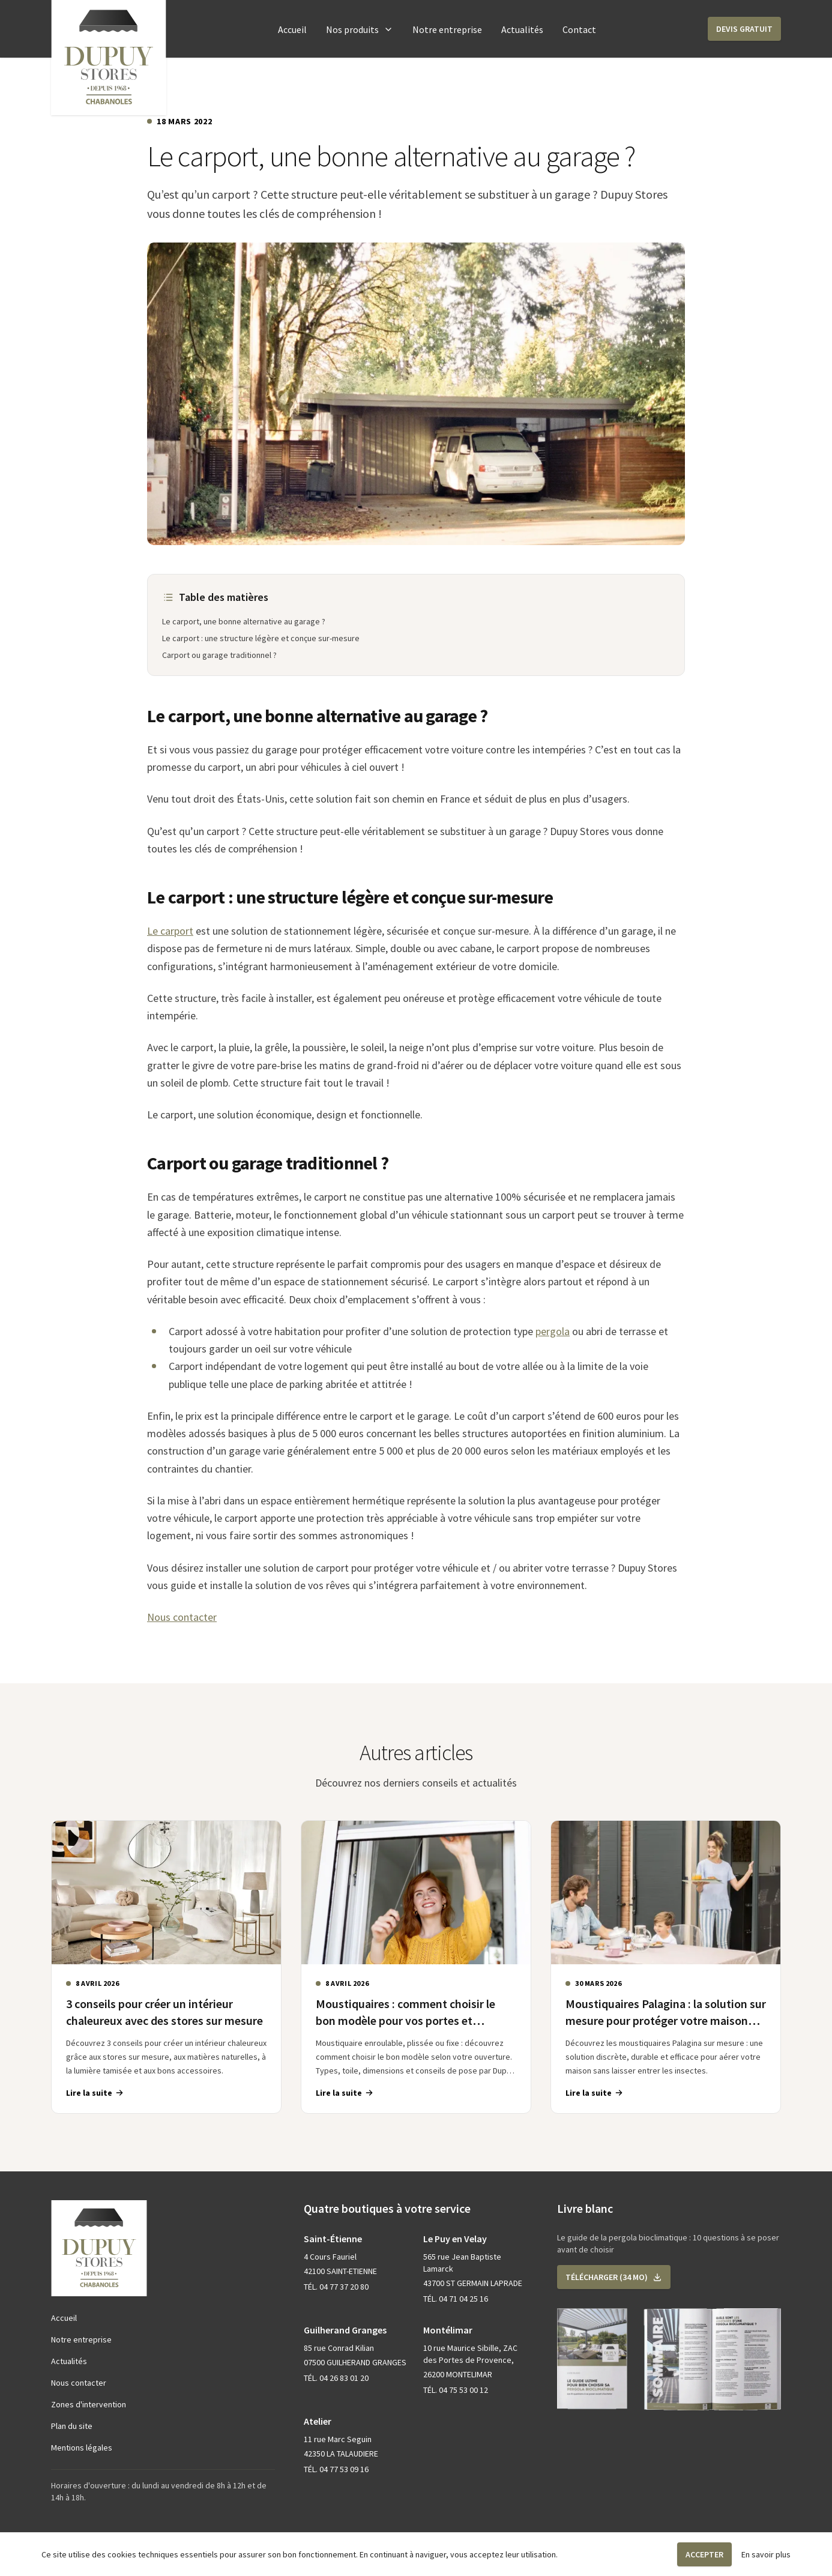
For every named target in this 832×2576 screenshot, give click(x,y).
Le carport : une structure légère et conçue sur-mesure (261, 638)
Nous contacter (182, 1617)
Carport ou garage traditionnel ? (219, 655)
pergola (552, 1331)
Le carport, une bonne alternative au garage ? (243, 621)
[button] (744, 29)
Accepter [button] (704, 2554)
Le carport (170, 931)
